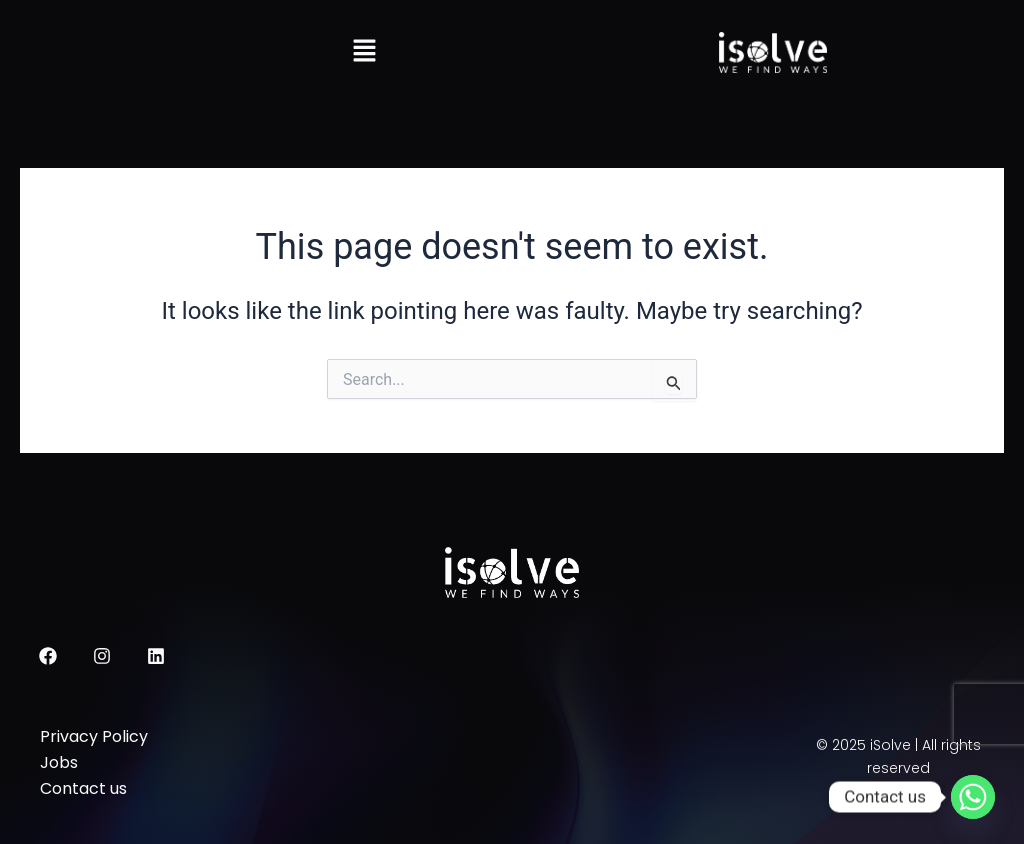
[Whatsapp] (973, 797)
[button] (364, 52)
